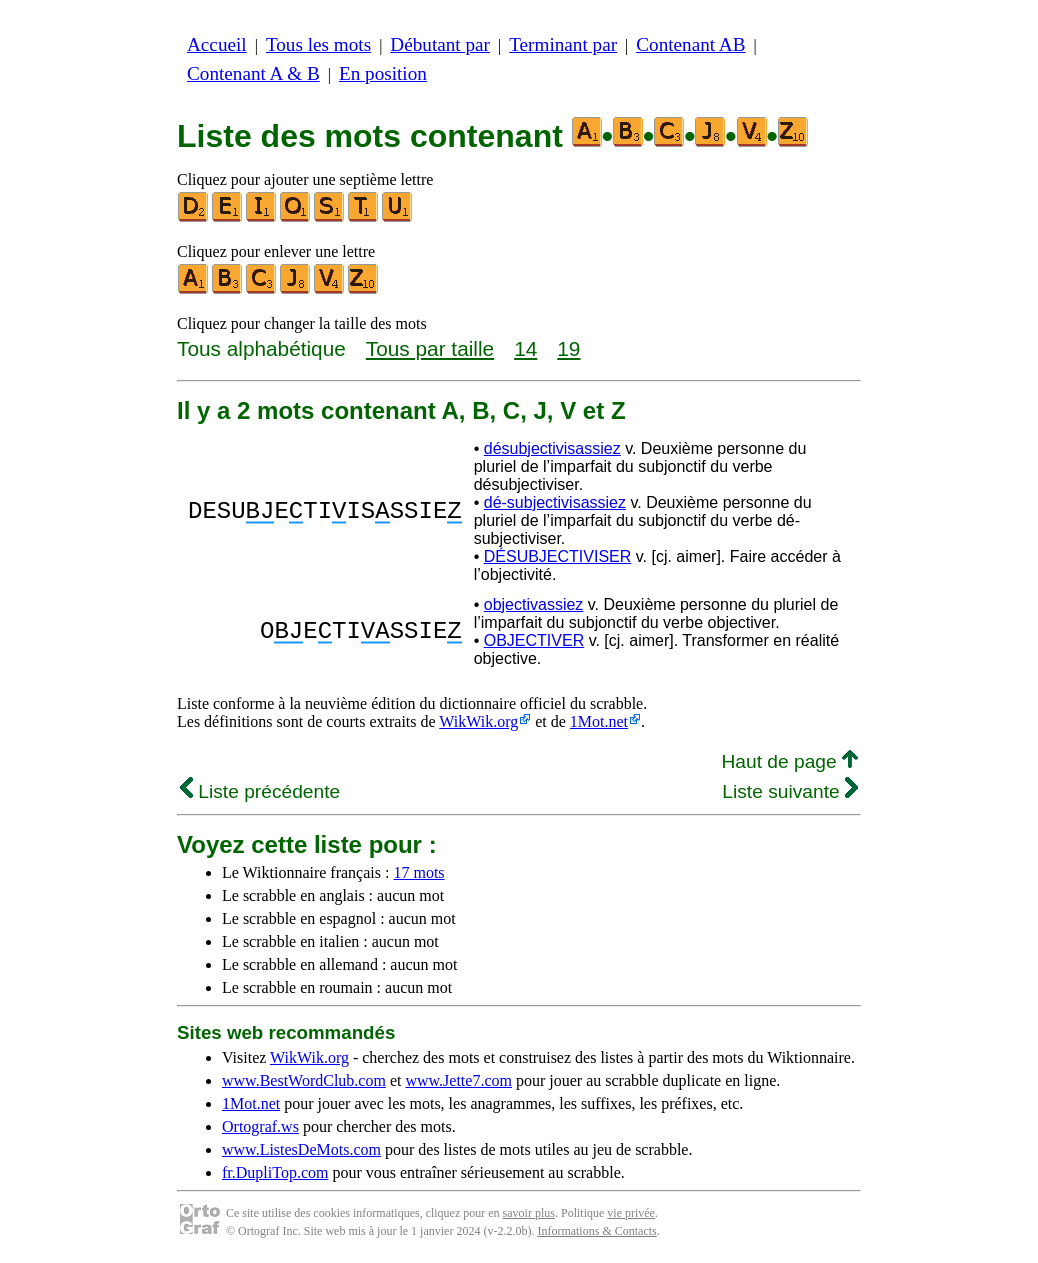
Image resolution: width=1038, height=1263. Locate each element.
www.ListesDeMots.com (301, 1149)
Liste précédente (260, 791)
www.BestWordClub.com (304, 1080)
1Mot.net (599, 721)
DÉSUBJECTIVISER (558, 556)
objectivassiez (534, 604)
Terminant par (563, 44)
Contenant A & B (253, 73)
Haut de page (789, 761)
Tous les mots (318, 44)
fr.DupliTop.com (275, 1172)
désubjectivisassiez (552, 448)
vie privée (631, 1213)
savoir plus (529, 1213)
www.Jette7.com (458, 1080)
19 (568, 348)
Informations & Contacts (596, 1231)
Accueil (217, 44)
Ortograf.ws (260, 1126)
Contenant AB (690, 44)
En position (383, 73)
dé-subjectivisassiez (555, 502)
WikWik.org (478, 721)
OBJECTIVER (534, 640)
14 (525, 348)
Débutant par (440, 44)
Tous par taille (430, 348)
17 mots (418, 872)
